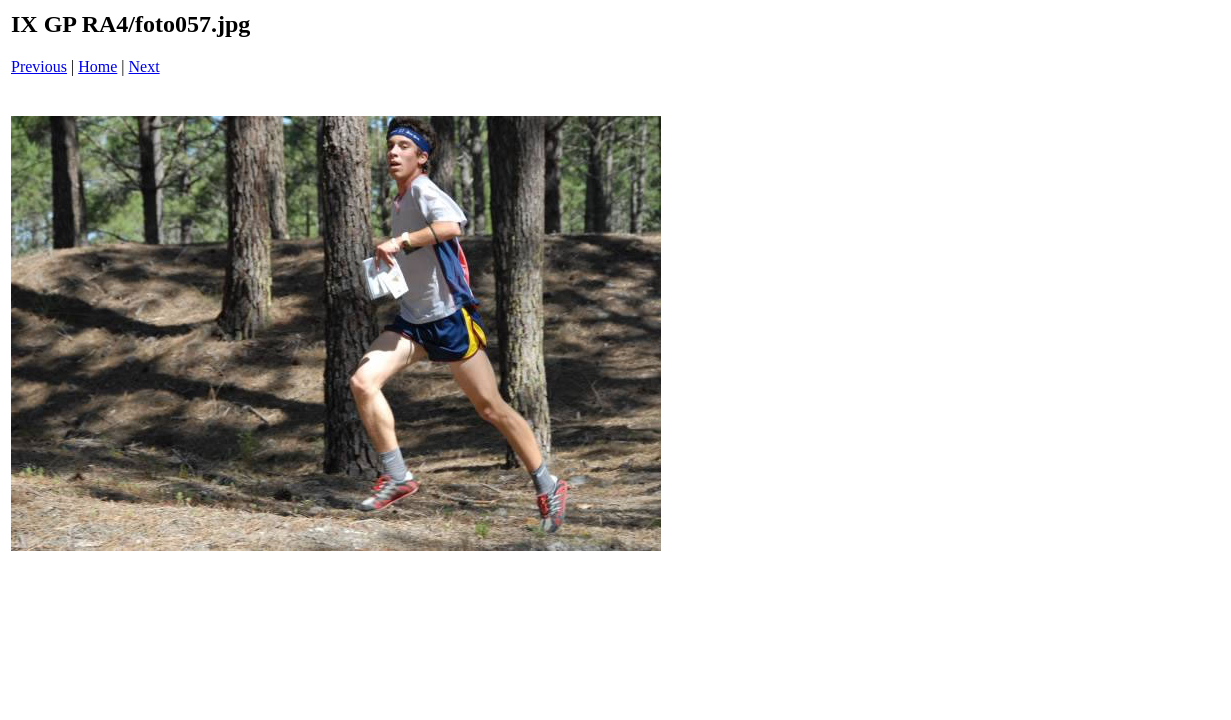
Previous (39, 66)
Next (144, 66)
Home (97, 66)
